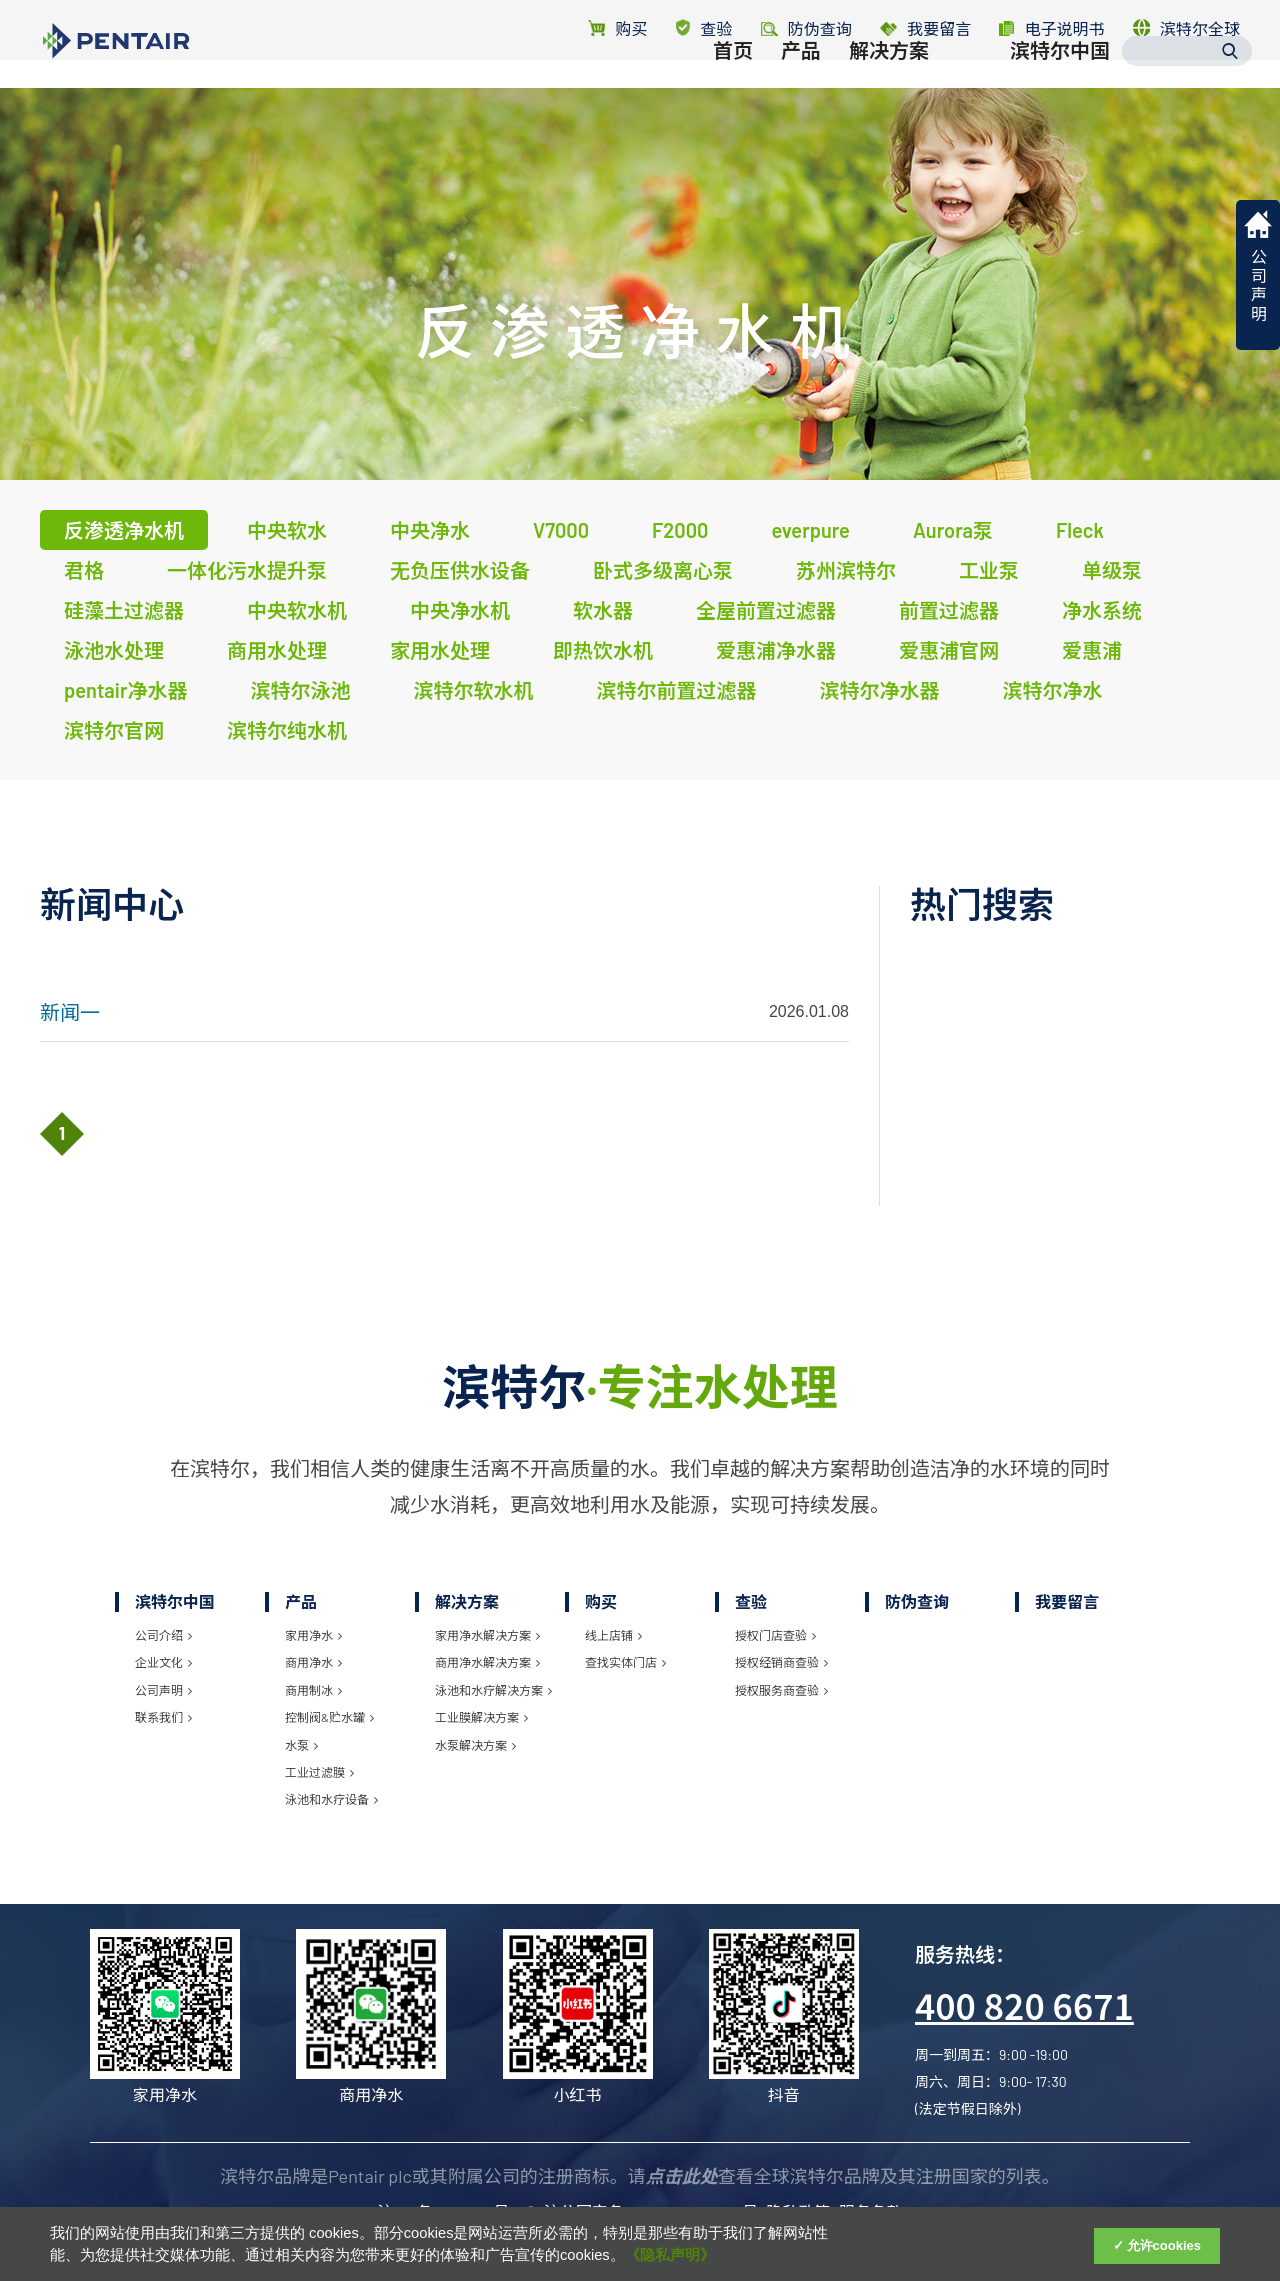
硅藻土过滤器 (124, 610)
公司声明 (163, 1690)
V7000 (561, 530)
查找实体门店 (625, 1662)
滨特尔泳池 (300, 690)
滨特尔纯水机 (287, 730)
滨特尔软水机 (473, 690)
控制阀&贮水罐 (329, 1717)
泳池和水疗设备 (331, 1799)
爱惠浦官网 (949, 650)
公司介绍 (163, 1635)
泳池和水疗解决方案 (493, 1690)
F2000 (680, 530)
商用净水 (313, 1662)
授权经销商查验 (781, 1662)
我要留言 (925, 28)
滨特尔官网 (114, 730)
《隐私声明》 (670, 2255)
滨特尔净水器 (879, 690)
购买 (617, 28)
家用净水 (313, 1635)
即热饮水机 (603, 650)
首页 (733, 97)
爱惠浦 (1092, 650)
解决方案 (889, 97)
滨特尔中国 (1060, 97)
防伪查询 (917, 1601)
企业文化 (163, 1662)
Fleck (1080, 530)
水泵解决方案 (475, 1745)
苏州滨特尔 (846, 570)
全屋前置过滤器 (766, 610)
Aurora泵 (953, 530)
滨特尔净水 (1052, 690)
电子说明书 (1051, 28)
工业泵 (989, 570)
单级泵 (1112, 570)
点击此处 (682, 2176)
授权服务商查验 (781, 1690)
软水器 (603, 610)
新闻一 (70, 1012)
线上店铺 (613, 1635)
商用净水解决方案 (487, 1662)
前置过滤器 (949, 610)
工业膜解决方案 (481, 1717)
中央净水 (430, 530)
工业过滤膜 (319, 1772)
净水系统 (1102, 610)
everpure (810, 530)
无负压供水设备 (460, 570)
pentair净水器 (125, 690)
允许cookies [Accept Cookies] (1164, 2245)
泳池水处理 (114, 650)
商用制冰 (313, 1690)
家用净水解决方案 (487, 1635)
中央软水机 (297, 610)
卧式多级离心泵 (663, 570)
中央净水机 (460, 610)
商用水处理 (277, 650)
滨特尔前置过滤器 (676, 690)
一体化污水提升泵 (247, 570)
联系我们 (163, 1717)
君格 (84, 570)
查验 (704, 28)
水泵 (301, 1745)
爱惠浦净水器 (776, 650)
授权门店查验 (775, 1635)
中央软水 (287, 530)
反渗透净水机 (124, 530)
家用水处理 (440, 650)
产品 (801, 97)
